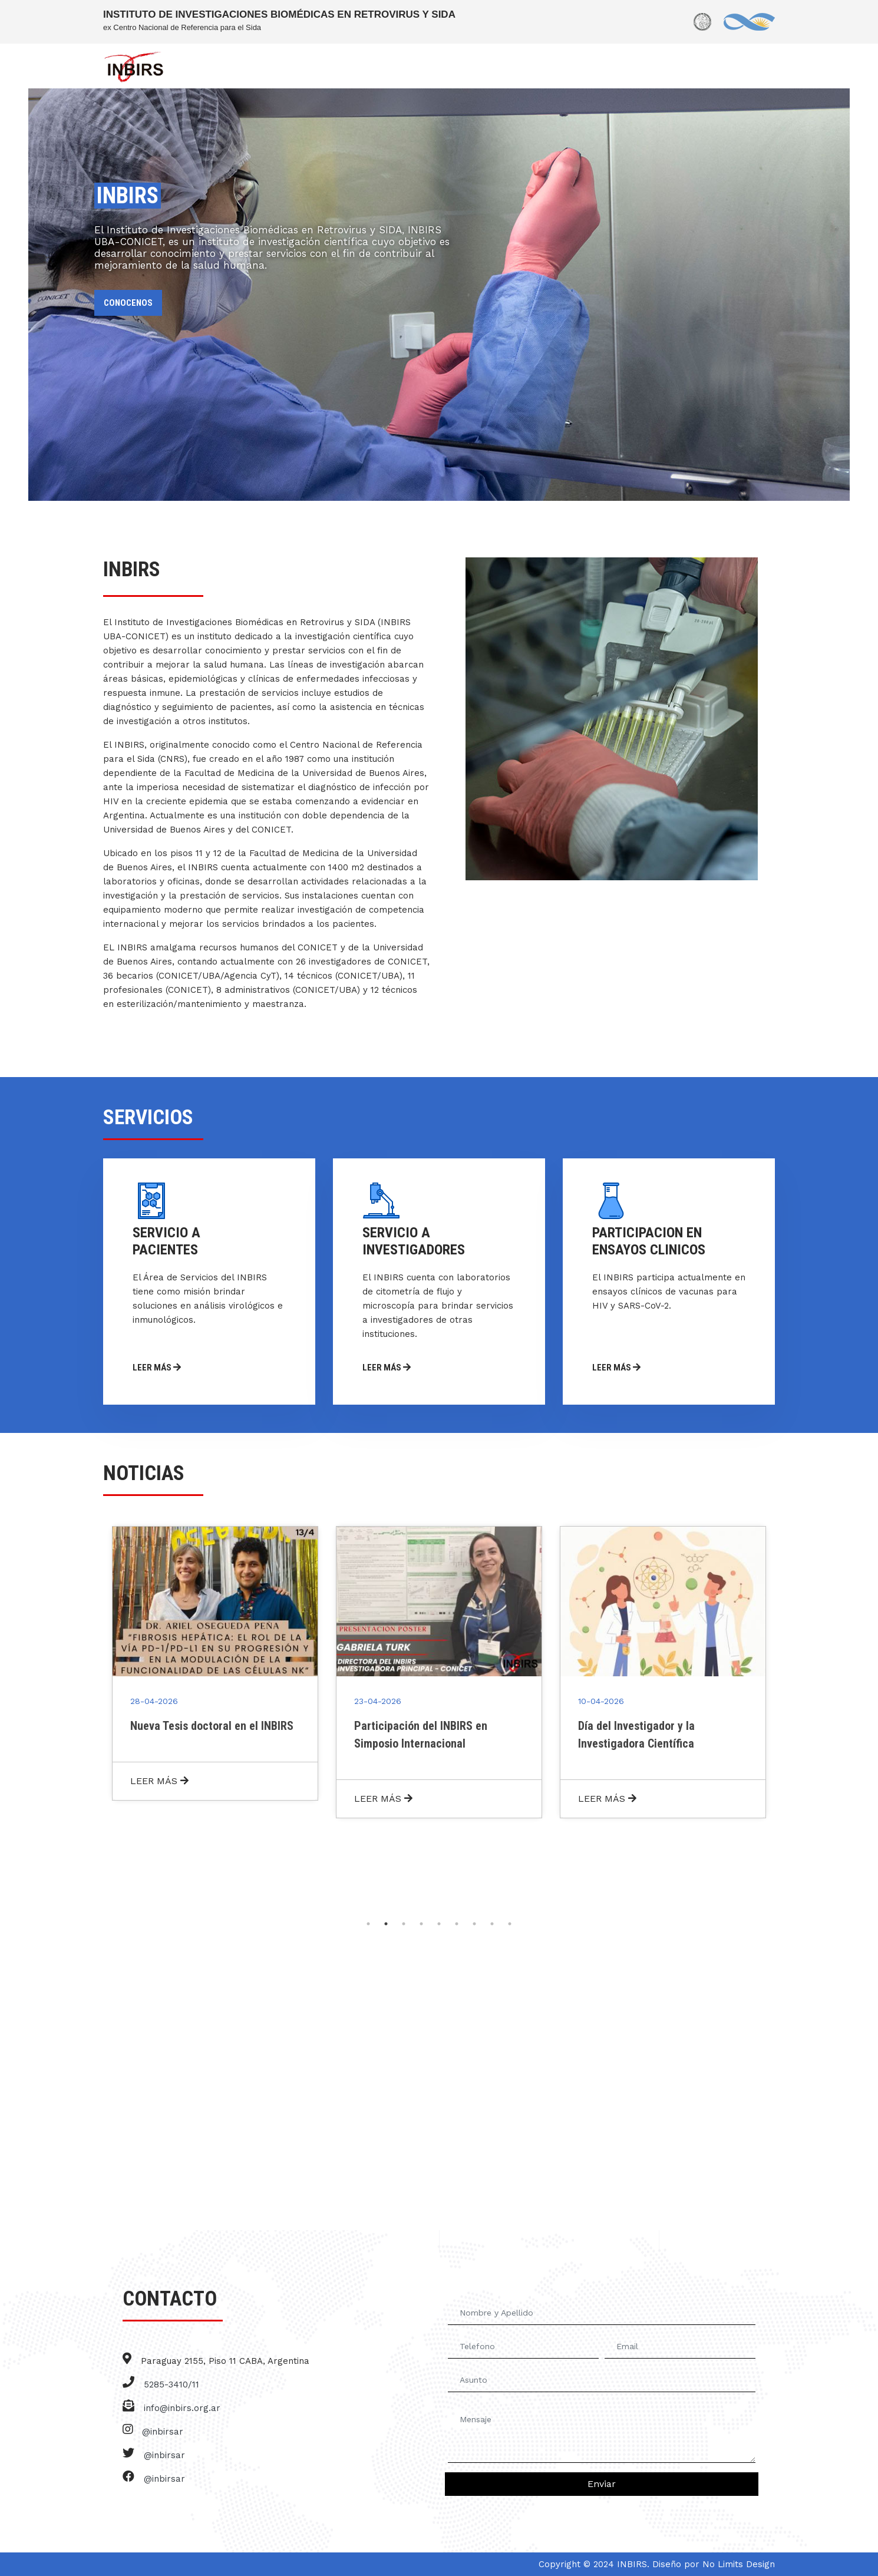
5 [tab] (439, 1924)
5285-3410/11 (171, 2384)
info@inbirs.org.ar (182, 2408)
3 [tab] (404, 1924)
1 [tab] (368, 1924)
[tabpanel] (215, 1663)
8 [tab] (492, 1924)
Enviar (601, 2483)
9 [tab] (510, 1924)
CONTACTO (742, 66)
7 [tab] (474, 1924)
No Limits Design (738, 2564)
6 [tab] (457, 1924)
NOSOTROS (311, 66)
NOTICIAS (682, 66)
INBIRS (258, 66)
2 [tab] (386, 1924)
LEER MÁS (170, 1367)
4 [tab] (421, 1924)
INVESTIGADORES (447, 66)
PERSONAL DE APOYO (542, 66)
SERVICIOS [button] (373, 66)
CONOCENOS (128, 303)
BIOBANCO (624, 66)
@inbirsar (162, 2431)
